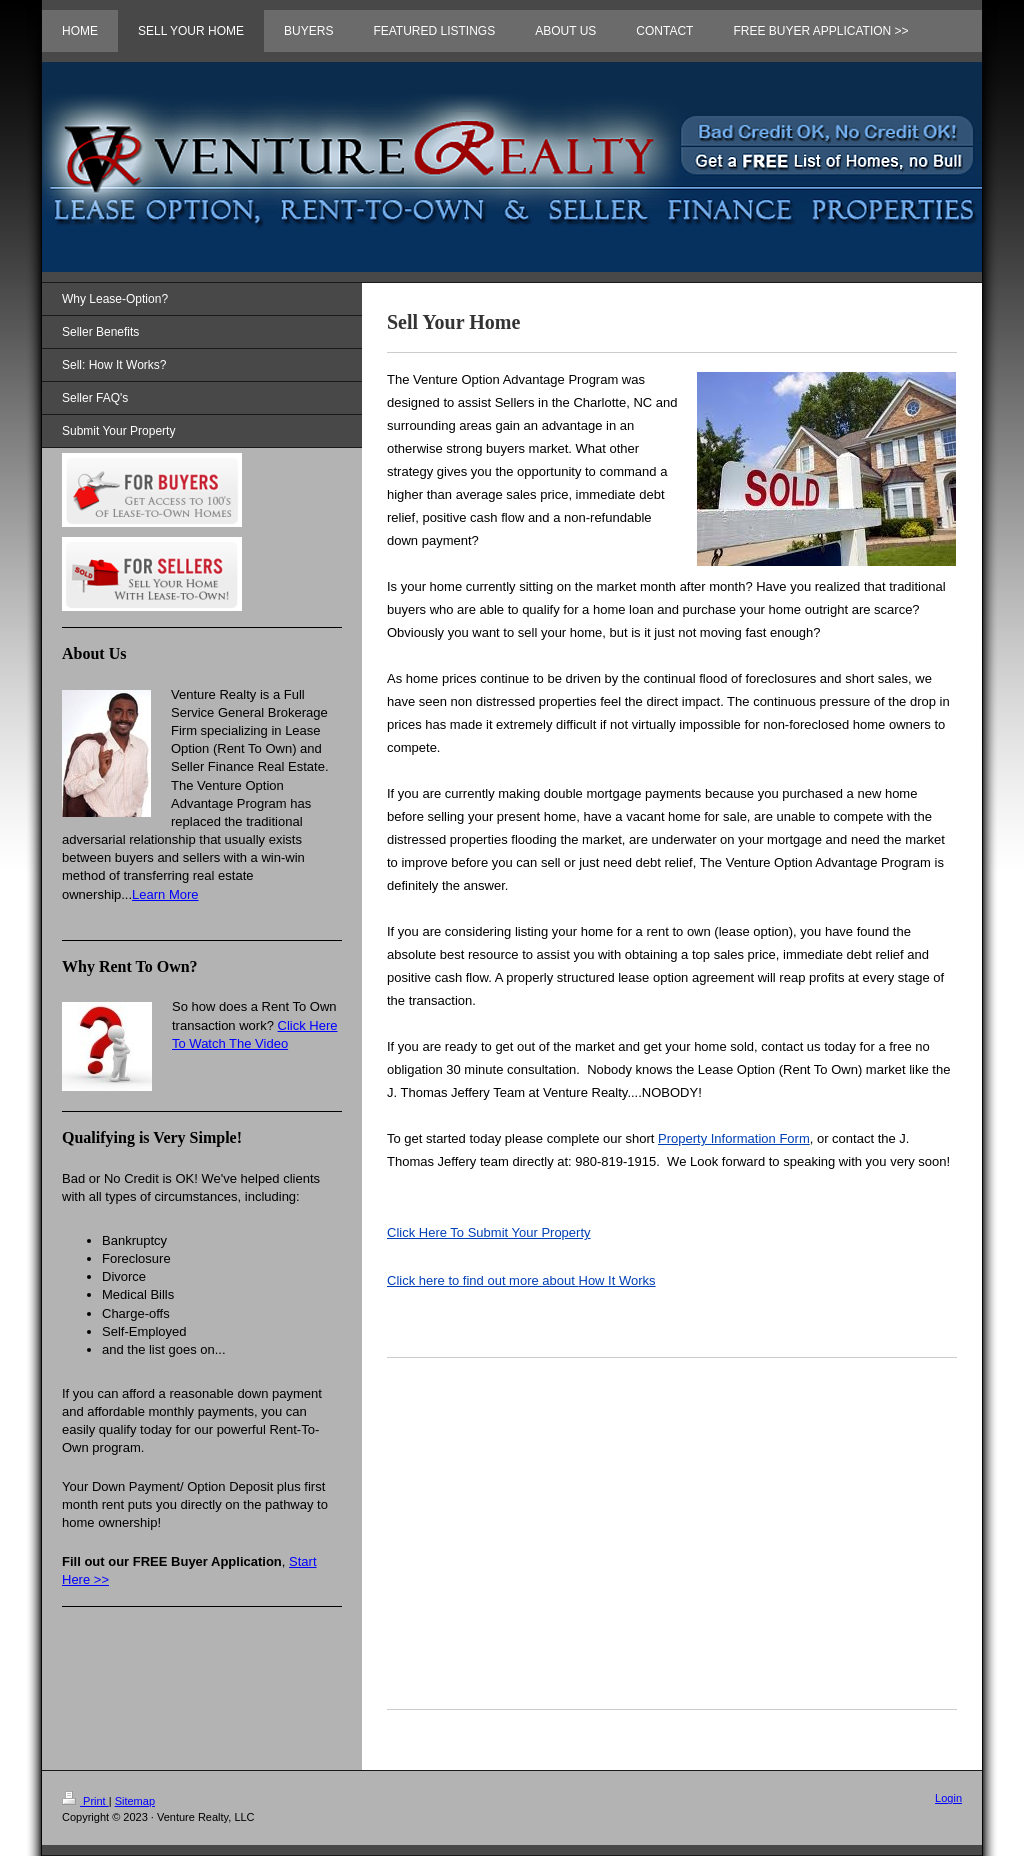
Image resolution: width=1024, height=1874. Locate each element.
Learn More (165, 894)
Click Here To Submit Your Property (489, 1232)
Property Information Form (734, 1138)
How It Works (521, 1280)
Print (85, 1801)
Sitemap (135, 1801)
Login (948, 1798)
